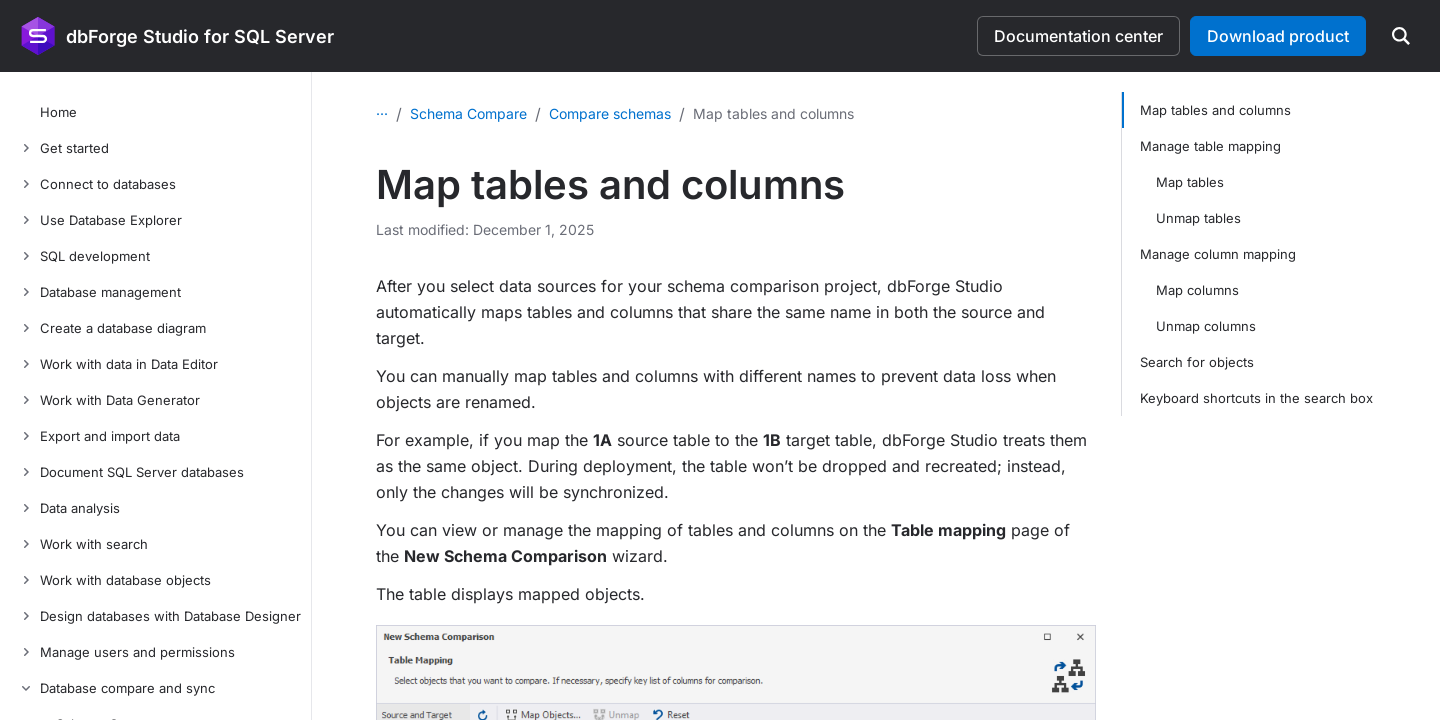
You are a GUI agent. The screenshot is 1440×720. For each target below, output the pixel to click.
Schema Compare (468, 113)
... (382, 109)
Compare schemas (610, 113)
